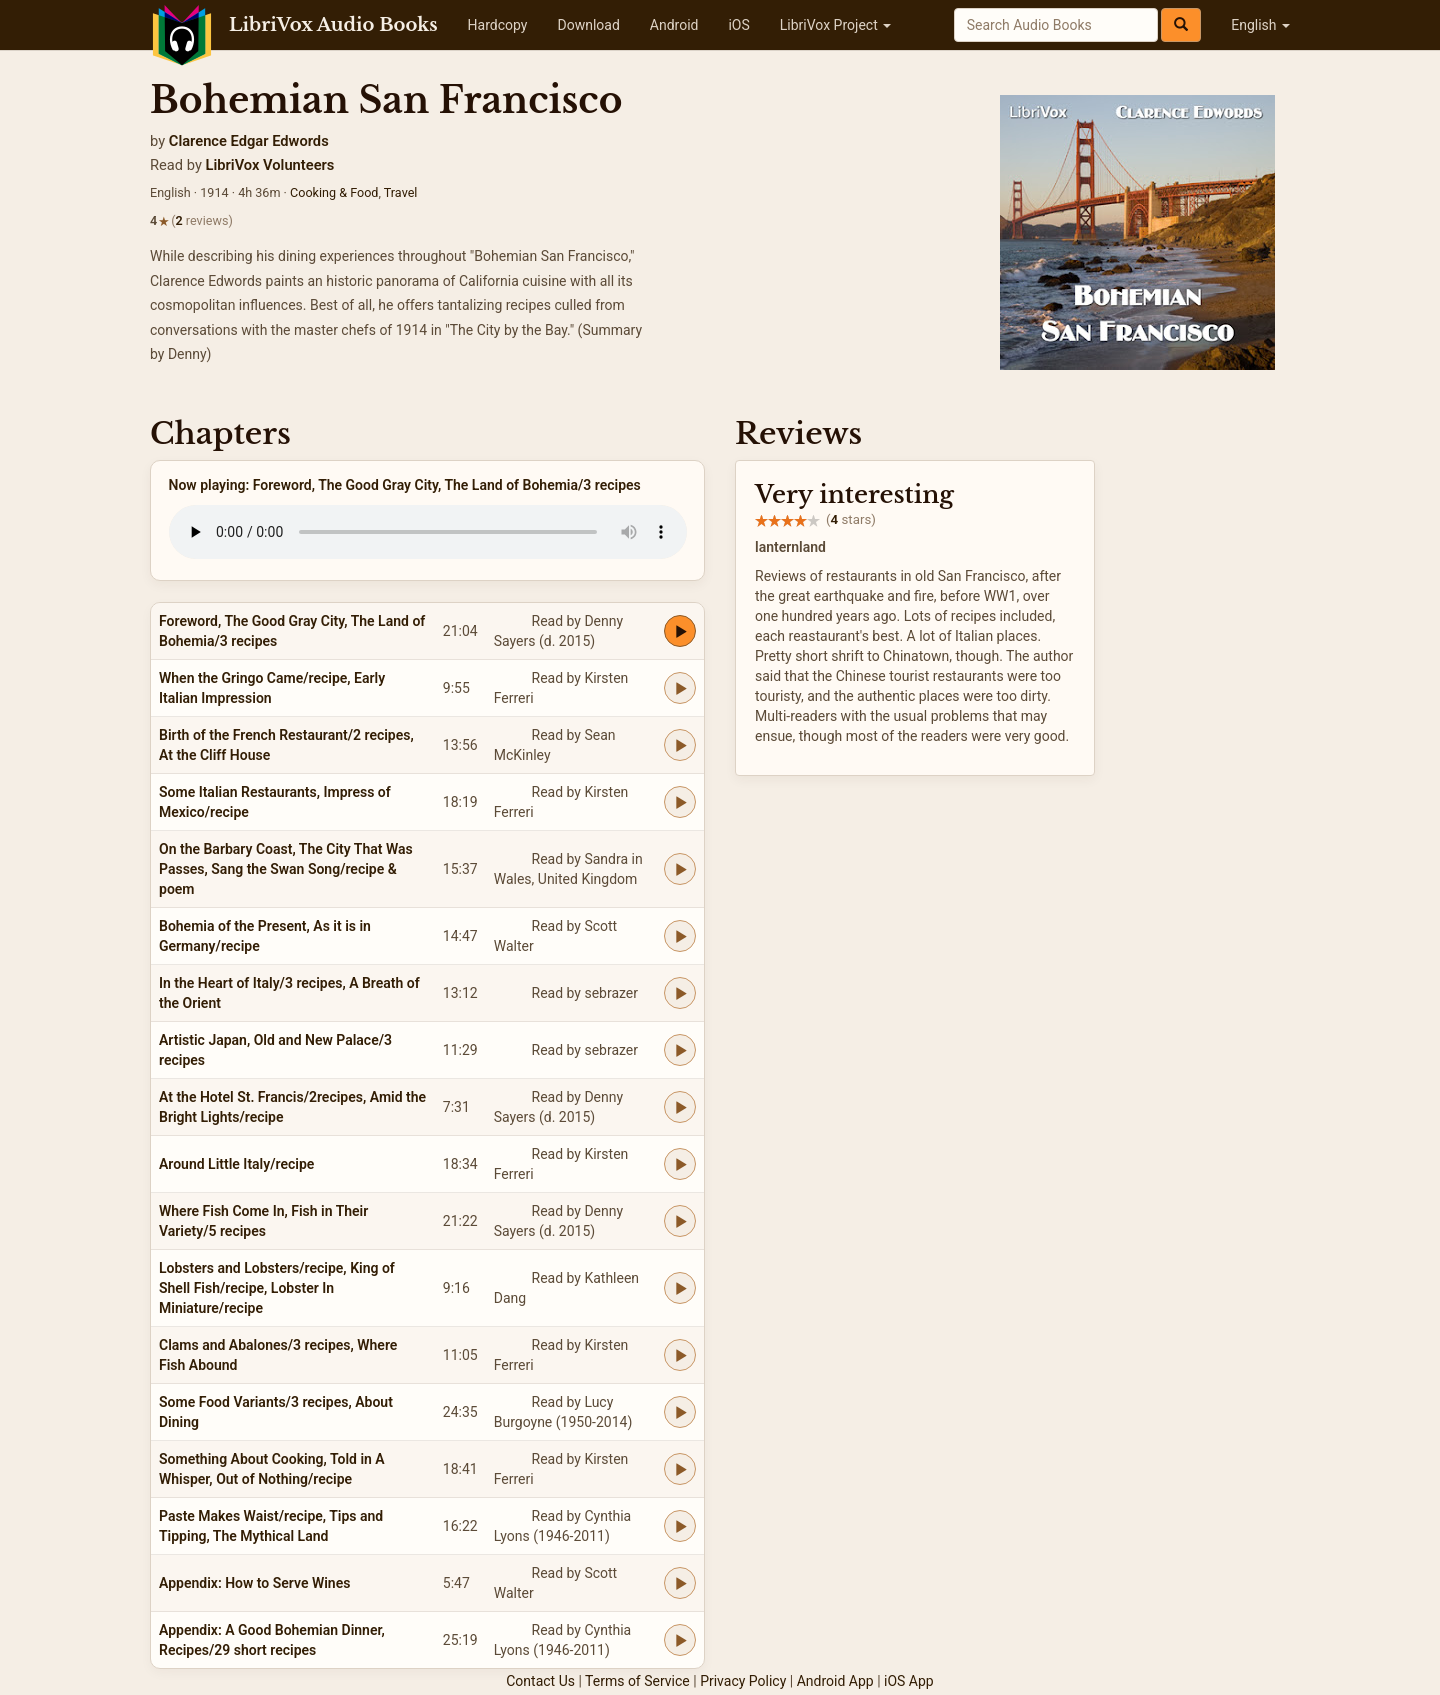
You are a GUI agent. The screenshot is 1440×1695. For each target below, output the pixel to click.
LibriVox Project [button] (835, 25)
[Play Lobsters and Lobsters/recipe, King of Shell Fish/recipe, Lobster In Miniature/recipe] (680, 1288)
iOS (738, 25)
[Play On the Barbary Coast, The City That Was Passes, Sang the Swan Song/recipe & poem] (680, 869)
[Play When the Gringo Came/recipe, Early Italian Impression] (680, 688)
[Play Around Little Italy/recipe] (680, 1164)
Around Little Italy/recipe (236, 1164)
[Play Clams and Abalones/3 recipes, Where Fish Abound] (680, 1355)
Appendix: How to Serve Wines (254, 1583)
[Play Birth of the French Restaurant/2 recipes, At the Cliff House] (680, 745)
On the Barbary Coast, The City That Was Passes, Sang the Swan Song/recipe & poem (286, 869)
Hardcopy (498, 25)
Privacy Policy (743, 1681)
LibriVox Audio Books (333, 25)
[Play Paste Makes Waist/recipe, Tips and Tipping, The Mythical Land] (680, 1526)
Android (674, 25)
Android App (835, 1681)
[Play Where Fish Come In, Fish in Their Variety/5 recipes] (680, 1221)
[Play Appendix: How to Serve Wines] (680, 1583)
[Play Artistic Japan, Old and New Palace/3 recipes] (680, 1050)
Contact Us (540, 1681)
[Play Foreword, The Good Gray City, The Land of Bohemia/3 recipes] (680, 631)
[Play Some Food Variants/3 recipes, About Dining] (680, 1412)
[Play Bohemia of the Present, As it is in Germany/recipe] (680, 936)
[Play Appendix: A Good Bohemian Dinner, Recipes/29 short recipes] (680, 1640)
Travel (401, 192)
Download (588, 25)
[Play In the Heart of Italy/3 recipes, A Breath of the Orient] (680, 993)
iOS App (909, 1681)
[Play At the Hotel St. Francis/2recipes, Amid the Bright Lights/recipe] (680, 1107)
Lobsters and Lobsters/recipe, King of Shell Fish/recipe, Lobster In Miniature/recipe (277, 1288)
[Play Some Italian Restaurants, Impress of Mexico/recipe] (680, 802)
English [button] (1260, 25)
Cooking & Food (334, 192)
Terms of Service (637, 1681)
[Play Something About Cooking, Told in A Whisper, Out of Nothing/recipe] (680, 1469)
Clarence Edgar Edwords (249, 141)
